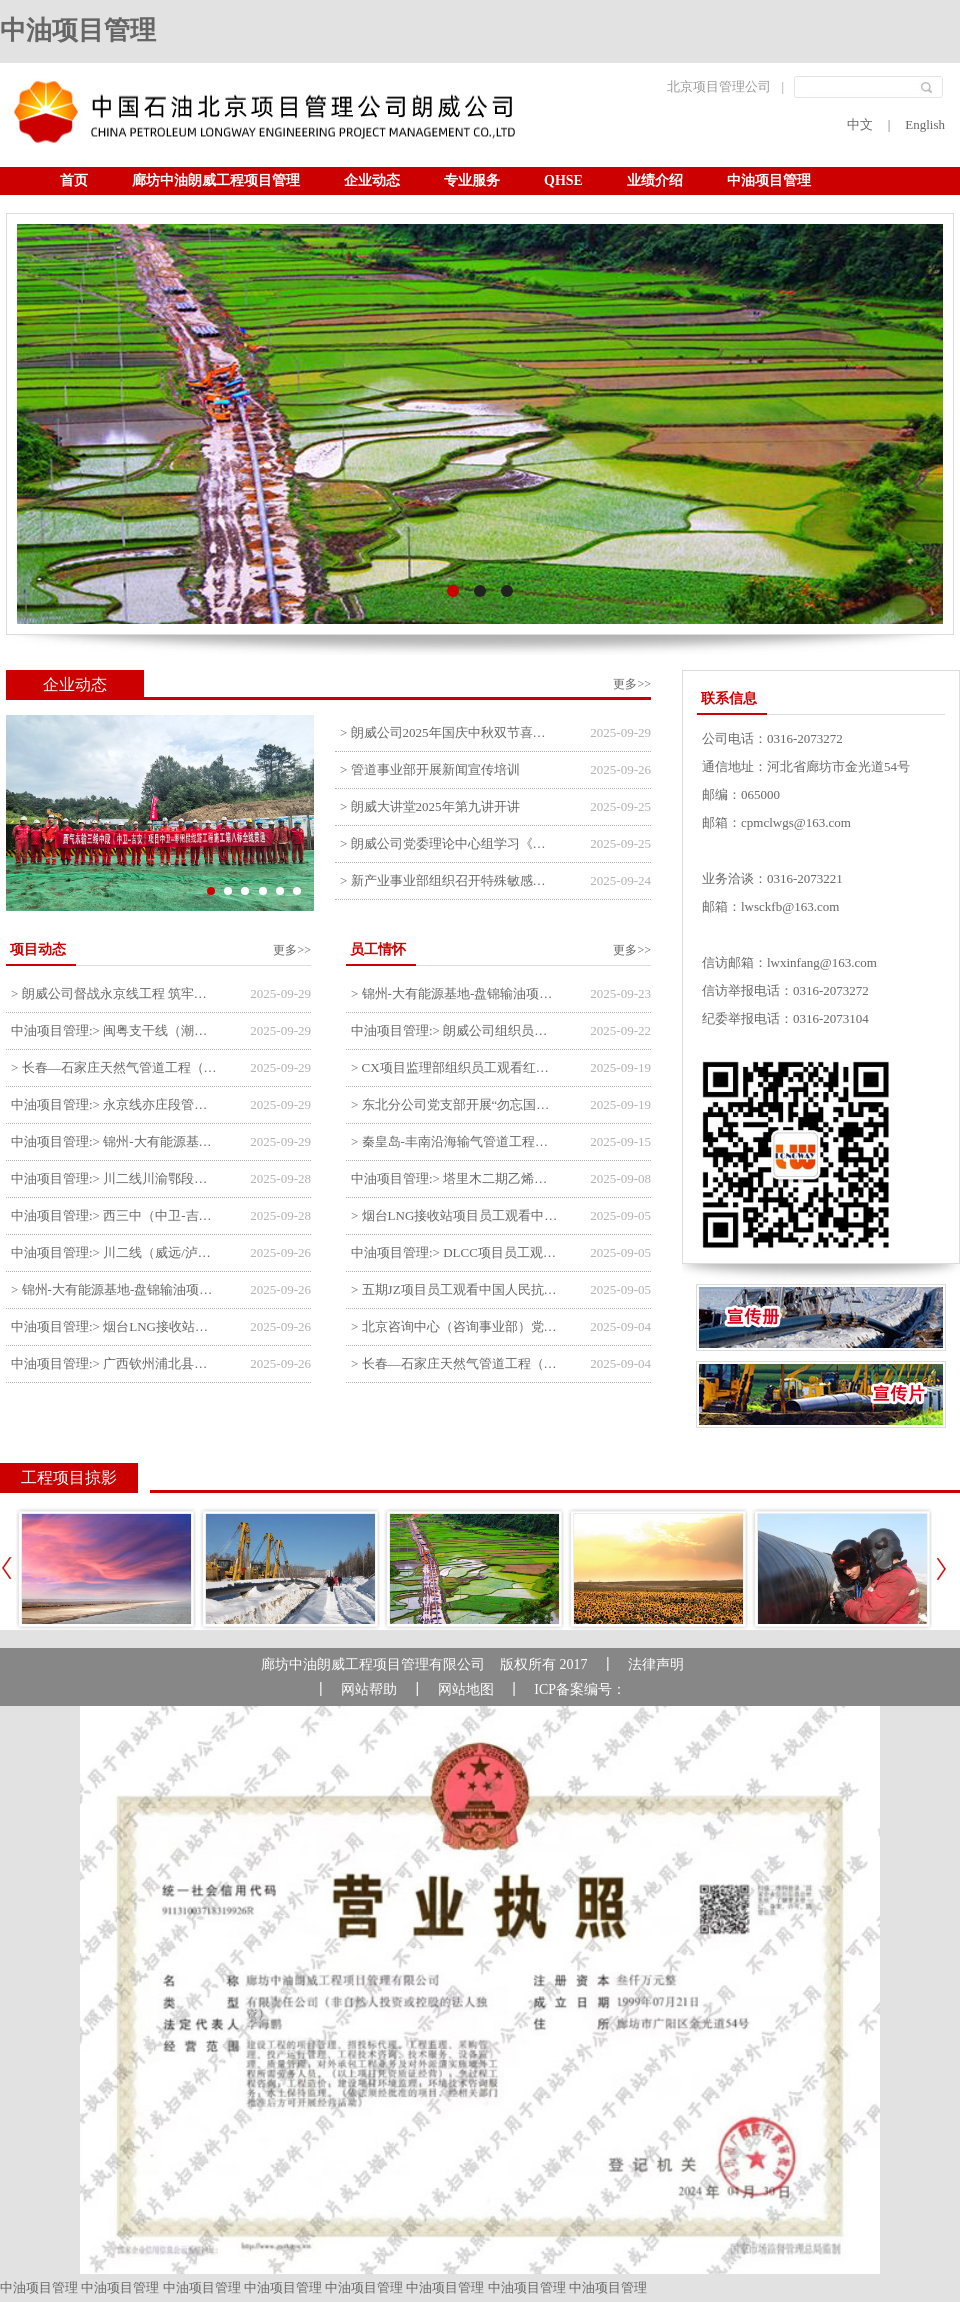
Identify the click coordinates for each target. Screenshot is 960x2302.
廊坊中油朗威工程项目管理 (216, 180)
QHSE (563, 180)
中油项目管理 (78, 30)
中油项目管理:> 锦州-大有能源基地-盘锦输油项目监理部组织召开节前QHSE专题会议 (115, 1141)
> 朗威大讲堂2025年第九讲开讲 (430, 806)
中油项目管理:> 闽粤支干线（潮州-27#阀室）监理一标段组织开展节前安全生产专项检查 (115, 1030)
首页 (74, 180)
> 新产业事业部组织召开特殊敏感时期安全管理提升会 (448, 880)
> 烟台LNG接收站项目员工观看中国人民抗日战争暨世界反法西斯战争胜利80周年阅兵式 (455, 1215)
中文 (860, 124)
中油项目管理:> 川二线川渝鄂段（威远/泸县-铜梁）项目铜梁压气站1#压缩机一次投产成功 (115, 1178)
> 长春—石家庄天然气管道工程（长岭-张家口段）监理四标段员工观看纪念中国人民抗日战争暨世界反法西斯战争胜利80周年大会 (455, 1363)
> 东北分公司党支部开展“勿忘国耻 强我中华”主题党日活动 (455, 1104)
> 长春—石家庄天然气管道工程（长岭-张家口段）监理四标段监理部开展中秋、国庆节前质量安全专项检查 (115, 1067)
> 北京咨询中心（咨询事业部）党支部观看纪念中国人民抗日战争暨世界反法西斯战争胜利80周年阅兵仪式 (455, 1326)
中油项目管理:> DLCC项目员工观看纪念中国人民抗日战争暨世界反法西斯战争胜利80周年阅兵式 (455, 1252)
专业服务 (472, 180)
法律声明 (656, 1664)
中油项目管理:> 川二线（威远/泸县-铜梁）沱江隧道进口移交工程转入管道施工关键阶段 (115, 1252)
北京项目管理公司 (719, 86)
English (925, 124)
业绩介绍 (655, 180)
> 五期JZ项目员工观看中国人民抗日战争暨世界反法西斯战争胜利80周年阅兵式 (455, 1289)
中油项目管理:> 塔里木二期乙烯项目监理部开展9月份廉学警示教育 (455, 1178)
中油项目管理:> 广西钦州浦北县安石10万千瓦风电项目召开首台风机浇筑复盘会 (115, 1363)
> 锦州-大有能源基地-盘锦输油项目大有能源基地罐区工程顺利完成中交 (115, 1289)
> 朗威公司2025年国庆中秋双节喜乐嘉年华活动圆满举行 (448, 732)
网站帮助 (369, 1689)
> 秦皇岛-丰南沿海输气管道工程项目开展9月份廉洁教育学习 (455, 1141)
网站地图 (466, 1689)
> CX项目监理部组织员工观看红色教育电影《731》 (455, 1067)
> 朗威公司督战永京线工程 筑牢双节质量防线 (115, 993)
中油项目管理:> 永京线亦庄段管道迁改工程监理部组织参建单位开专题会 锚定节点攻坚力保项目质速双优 (115, 1104)
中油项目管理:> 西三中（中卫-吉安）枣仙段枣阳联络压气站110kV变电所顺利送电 (115, 1215)
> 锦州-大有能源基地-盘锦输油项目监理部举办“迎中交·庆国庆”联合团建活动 (455, 993)
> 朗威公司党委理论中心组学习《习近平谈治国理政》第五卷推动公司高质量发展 (448, 843)
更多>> (632, 684)
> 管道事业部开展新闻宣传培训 (430, 769)
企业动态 (372, 180)
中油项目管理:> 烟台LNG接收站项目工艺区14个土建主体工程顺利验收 (115, 1326)
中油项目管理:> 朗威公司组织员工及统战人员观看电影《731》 (455, 1030)
